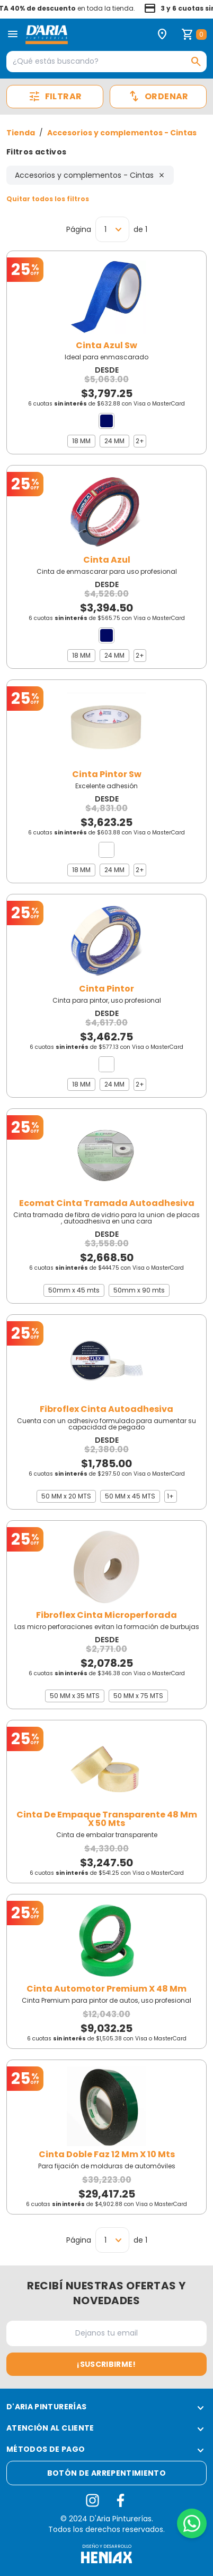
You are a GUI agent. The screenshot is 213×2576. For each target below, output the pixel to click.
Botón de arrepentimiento (106, 2473)
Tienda (20, 132)
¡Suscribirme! (106, 2364)
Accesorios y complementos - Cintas (122, 132)
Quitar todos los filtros (47, 198)
